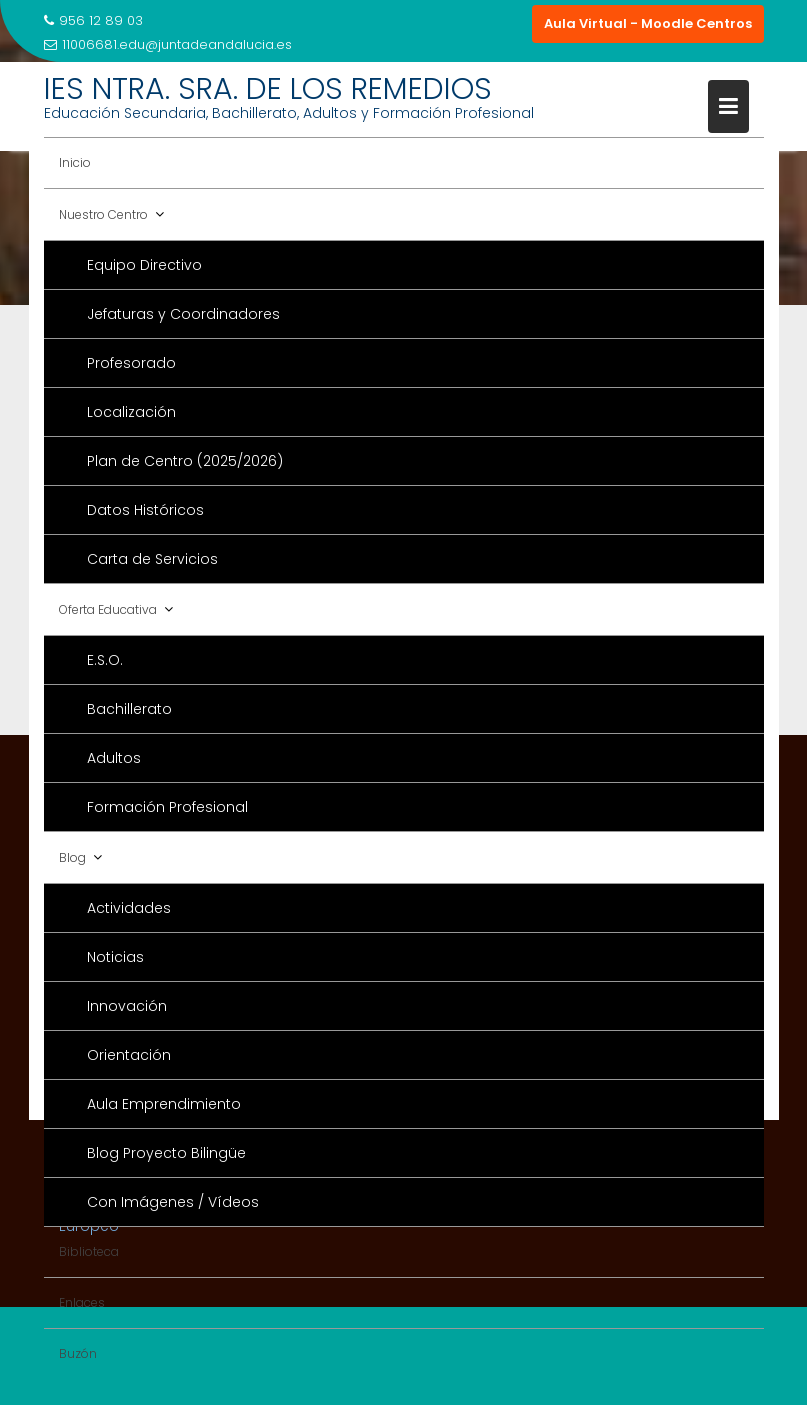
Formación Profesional (167, 807)
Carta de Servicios (152, 559)
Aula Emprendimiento (164, 1104)
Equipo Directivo (144, 265)
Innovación (127, 1006)
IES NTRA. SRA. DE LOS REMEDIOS (268, 89)
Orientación (129, 1055)
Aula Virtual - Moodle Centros (648, 23)
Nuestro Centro (103, 214)
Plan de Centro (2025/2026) (185, 461)
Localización (131, 412)
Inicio (75, 162)
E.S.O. (105, 660)
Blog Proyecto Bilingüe (166, 1153)
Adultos (114, 758)
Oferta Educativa (108, 609)
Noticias (115, 957)
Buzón (78, 1353)
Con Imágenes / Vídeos (173, 1202)
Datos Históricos (145, 510)
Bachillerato (129, 709)
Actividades (129, 908)
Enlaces (82, 1302)
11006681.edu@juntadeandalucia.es (168, 44)
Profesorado (131, 363)
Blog (72, 857)
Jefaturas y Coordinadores (183, 314)
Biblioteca (89, 1251)
